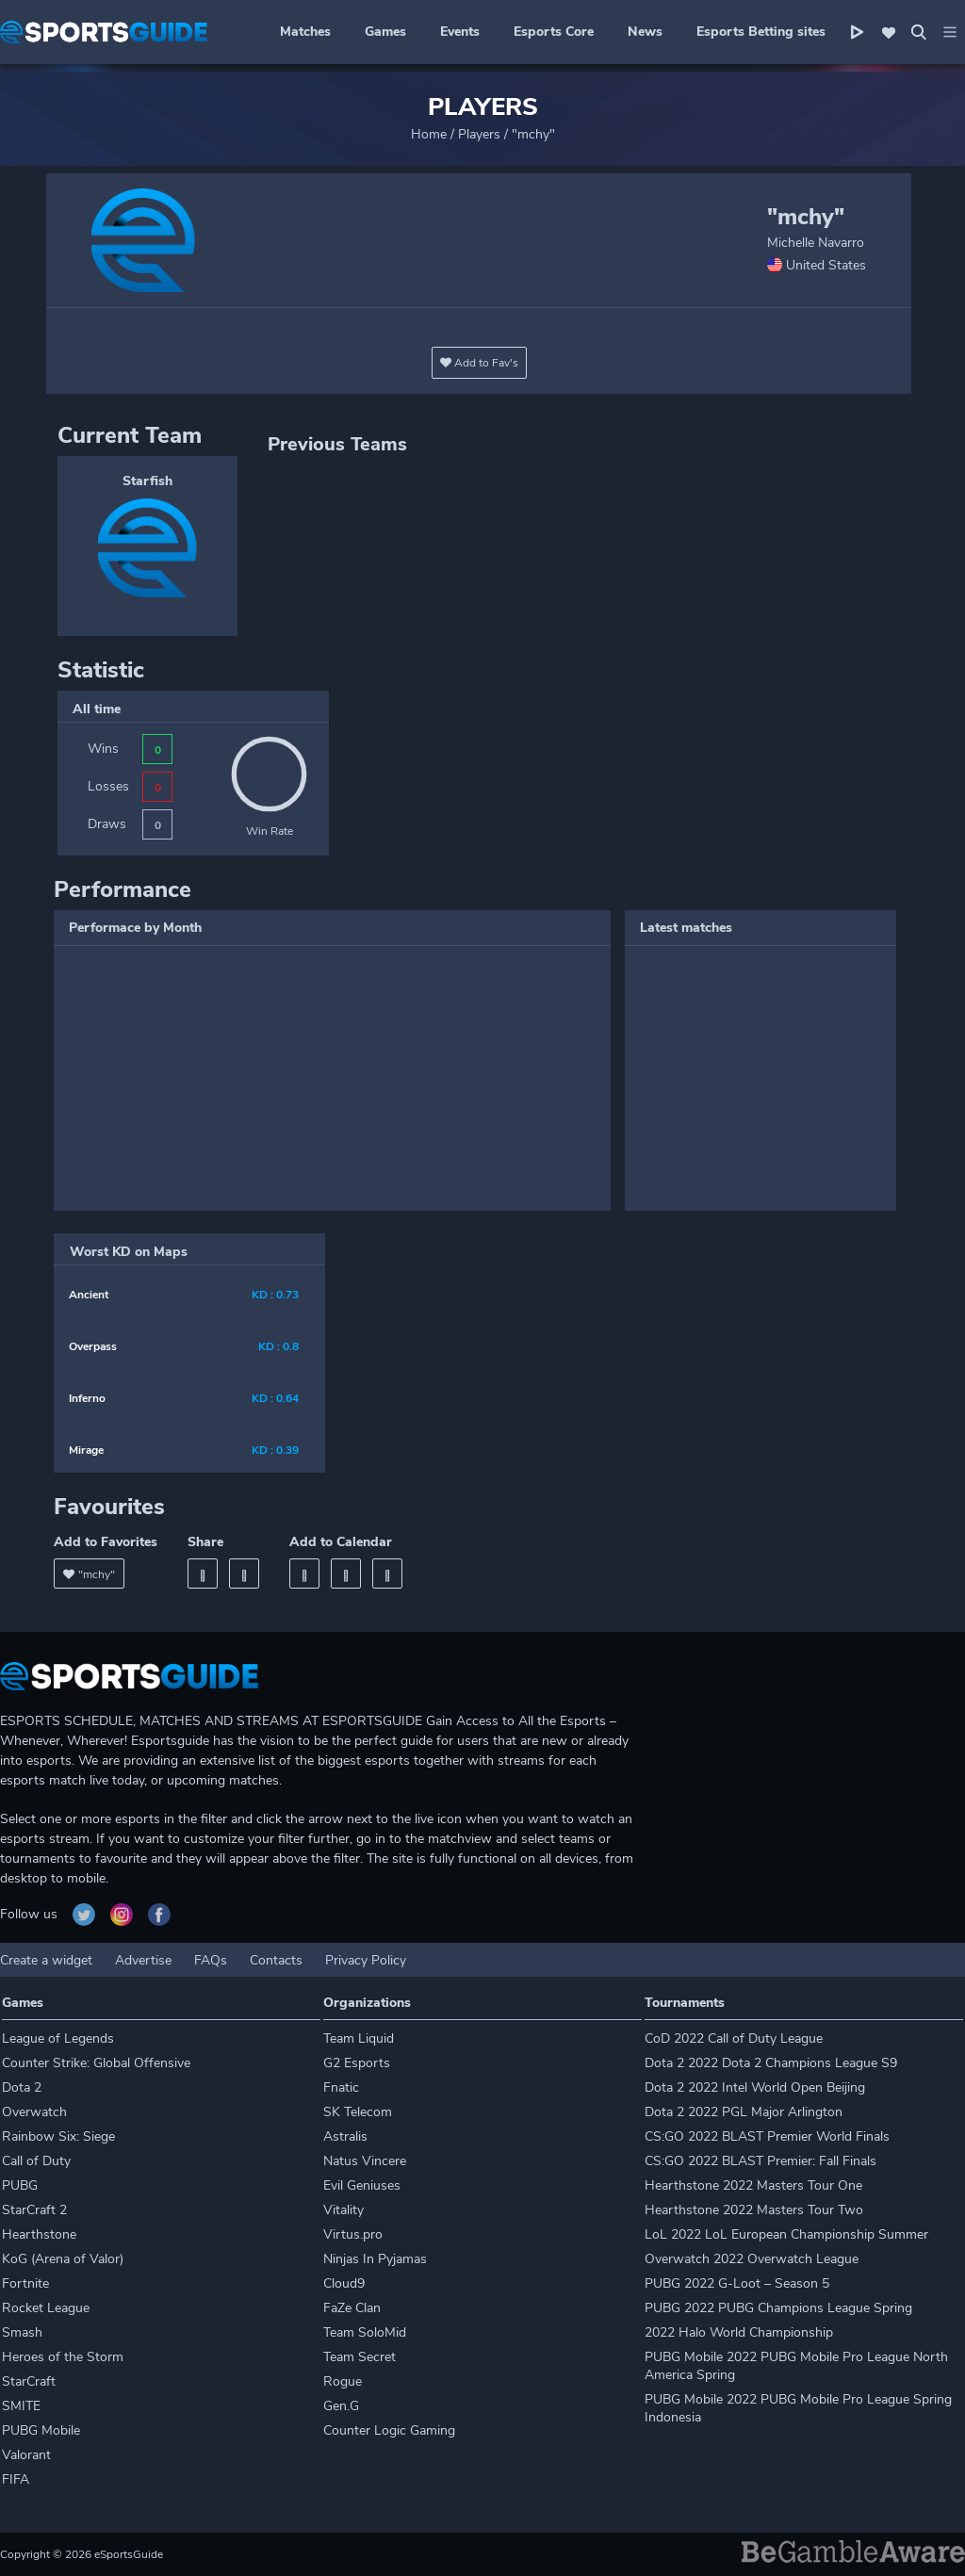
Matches (305, 32)
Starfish (147, 481)
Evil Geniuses (362, 2185)
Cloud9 (344, 2283)
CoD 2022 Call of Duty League (734, 2038)
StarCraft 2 (34, 2210)
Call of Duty (36, 2161)
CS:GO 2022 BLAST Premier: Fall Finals (760, 2161)
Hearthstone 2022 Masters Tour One (753, 2185)
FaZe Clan (352, 2308)
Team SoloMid (364, 2332)
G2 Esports (356, 2063)
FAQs (210, 1960)
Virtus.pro (353, 2234)
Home (429, 134)
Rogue (342, 2381)
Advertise (143, 1960)
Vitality (343, 2210)
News (645, 32)
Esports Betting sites (761, 32)
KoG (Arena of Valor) (62, 2259)
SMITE (21, 2406)
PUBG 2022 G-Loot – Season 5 (737, 2283)
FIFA (15, 2479)
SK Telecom (357, 2112)
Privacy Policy (365, 1960)
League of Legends (58, 2038)
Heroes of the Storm (62, 2357)
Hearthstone (39, 2234)
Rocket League (46, 2308)
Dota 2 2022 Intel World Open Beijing (755, 2087)
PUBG (20, 2185)
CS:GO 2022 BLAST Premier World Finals (767, 2136)
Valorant (26, 2455)
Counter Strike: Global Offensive (96, 2063)
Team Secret (359, 2357)
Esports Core (554, 32)
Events (460, 32)
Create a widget (46, 1960)
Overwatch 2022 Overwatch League (752, 2259)
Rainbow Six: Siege (58, 2136)
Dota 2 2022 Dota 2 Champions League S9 (771, 2063)
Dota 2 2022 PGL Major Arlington (743, 2112)
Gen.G (341, 2406)
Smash (22, 2332)
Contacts (276, 1960)
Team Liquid (358, 2038)
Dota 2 (21, 2087)
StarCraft (29, 2381)
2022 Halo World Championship (739, 2332)
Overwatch (34, 2112)
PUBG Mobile (41, 2430)
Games (385, 32)
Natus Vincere (364, 2161)
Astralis (345, 2136)
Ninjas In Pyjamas (375, 2259)
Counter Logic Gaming (389, 2430)
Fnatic (341, 2087)
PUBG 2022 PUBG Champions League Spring (778, 2308)
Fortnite (25, 2283)
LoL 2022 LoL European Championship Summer (786, 2234)
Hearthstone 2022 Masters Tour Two (754, 2210)
